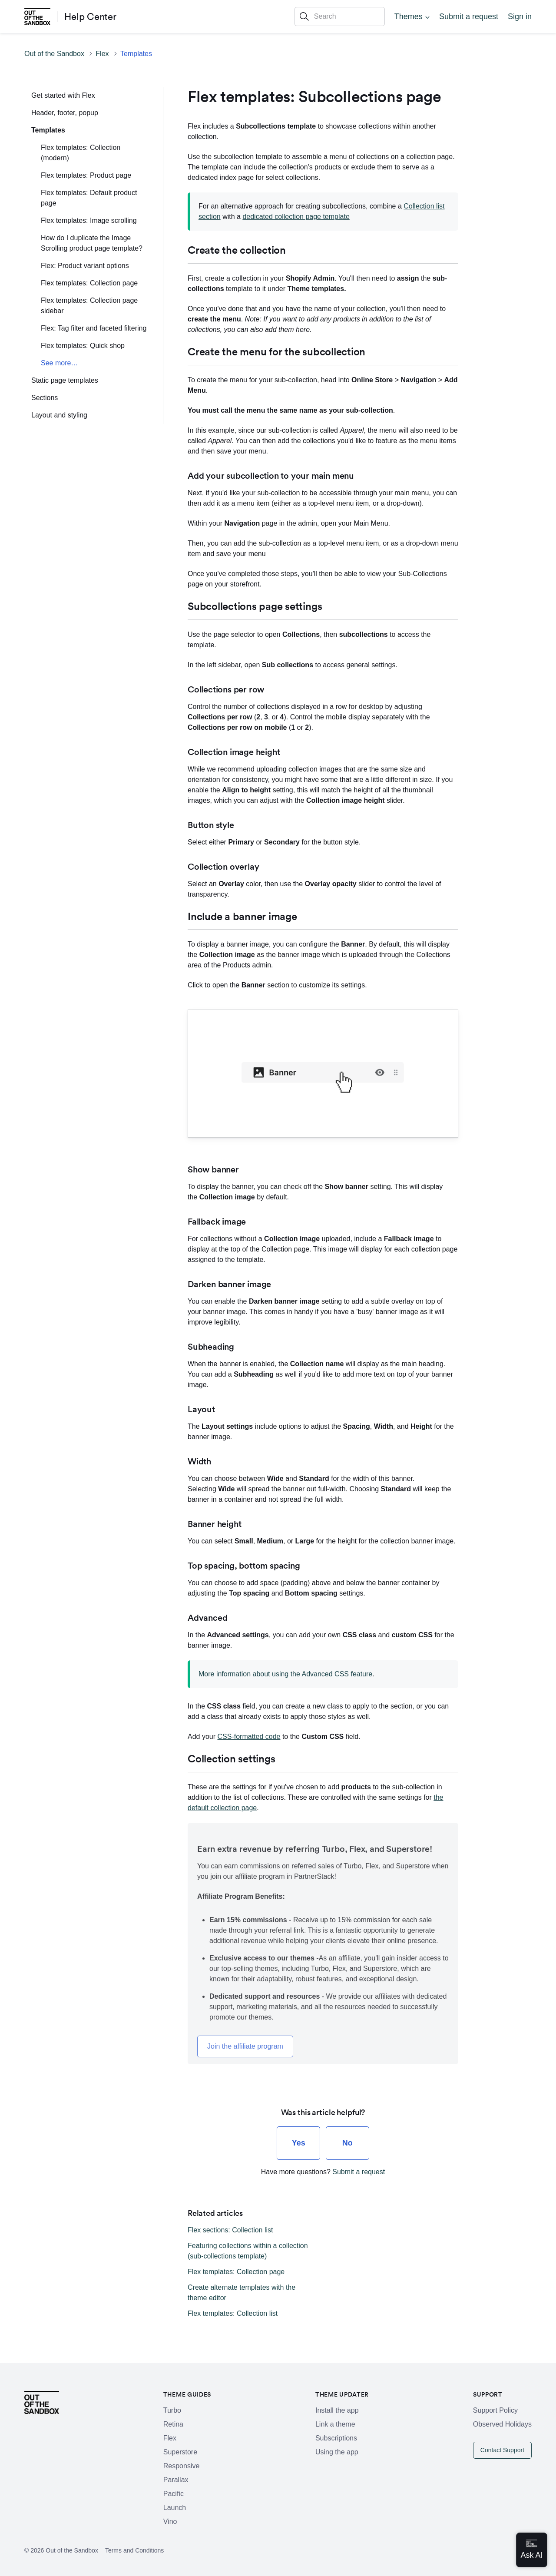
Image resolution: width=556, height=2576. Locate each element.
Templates (136, 53)
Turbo (172, 2410)
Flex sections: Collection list (230, 2230)
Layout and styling (59, 415)
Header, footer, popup (64, 112)
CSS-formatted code (249, 1736)
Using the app (336, 2452)
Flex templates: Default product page (89, 198)
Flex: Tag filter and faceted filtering (93, 328)
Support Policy (495, 2410)
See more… (59, 363)
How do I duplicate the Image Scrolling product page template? (91, 243)
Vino (170, 2521)
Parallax (176, 2479)
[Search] (340, 16)
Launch (174, 2507)
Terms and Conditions (134, 2550)
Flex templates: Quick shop (83, 345)
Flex (102, 53)
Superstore (180, 2452)
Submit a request (468, 16)
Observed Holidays (502, 2424)
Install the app (337, 2410)
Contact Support (502, 2450)
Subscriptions (336, 2438)
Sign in (520, 16)
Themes (408, 16)
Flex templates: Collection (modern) (80, 153)
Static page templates (64, 380)
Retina (173, 2424)
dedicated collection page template (295, 216)
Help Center (90, 16)
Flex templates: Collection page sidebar (89, 306)
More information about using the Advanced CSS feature (285, 1674)
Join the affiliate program (245, 2046)
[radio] (298, 2143)
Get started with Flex (63, 95)
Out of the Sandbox (54, 53)
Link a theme (335, 2424)
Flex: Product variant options (85, 265)
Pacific (173, 2493)
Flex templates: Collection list (233, 2313)
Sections (44, 397)
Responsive (181, 2466)
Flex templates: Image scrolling (89, 220)
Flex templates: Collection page (89, 283)
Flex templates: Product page (86, 175)
